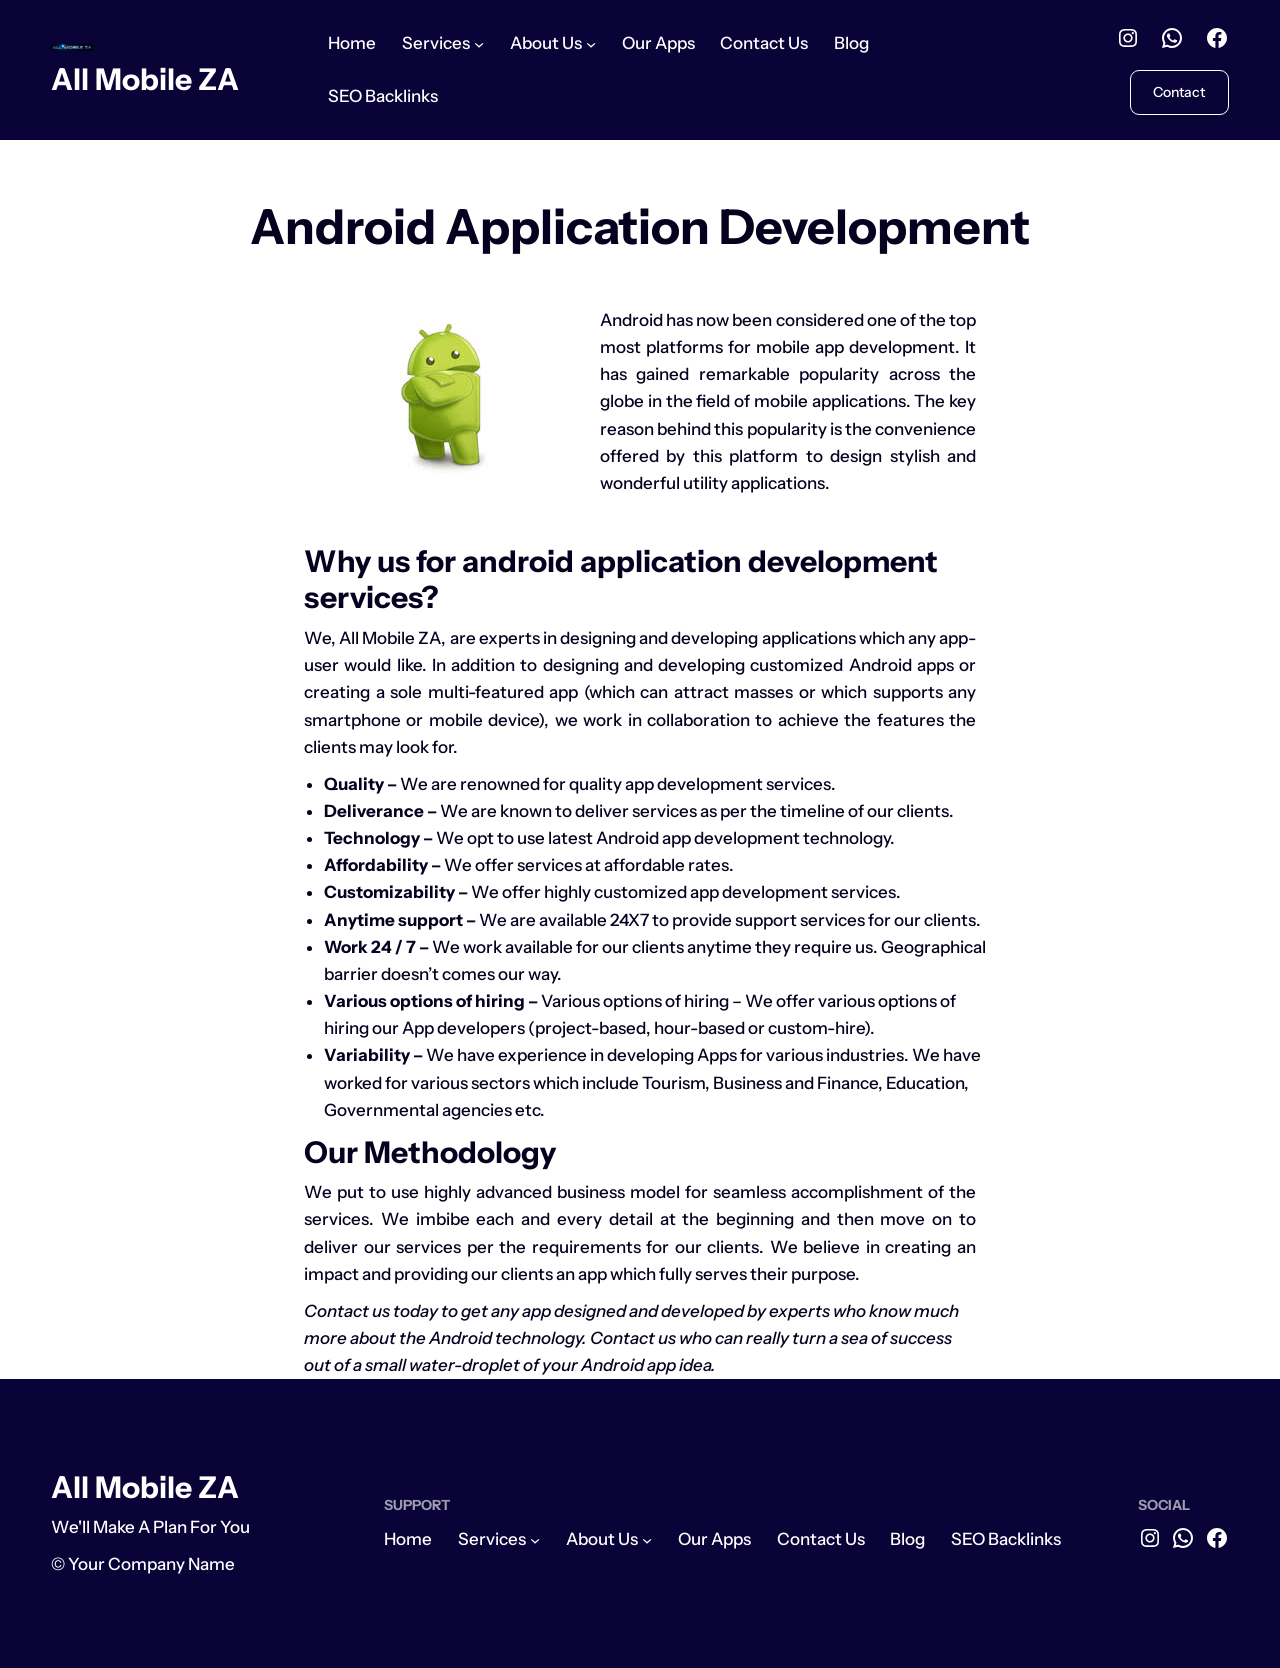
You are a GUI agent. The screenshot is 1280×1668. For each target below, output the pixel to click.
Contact (1179, 91)
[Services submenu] (479, 44)
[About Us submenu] (591, 44)
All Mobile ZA (145, 79)
